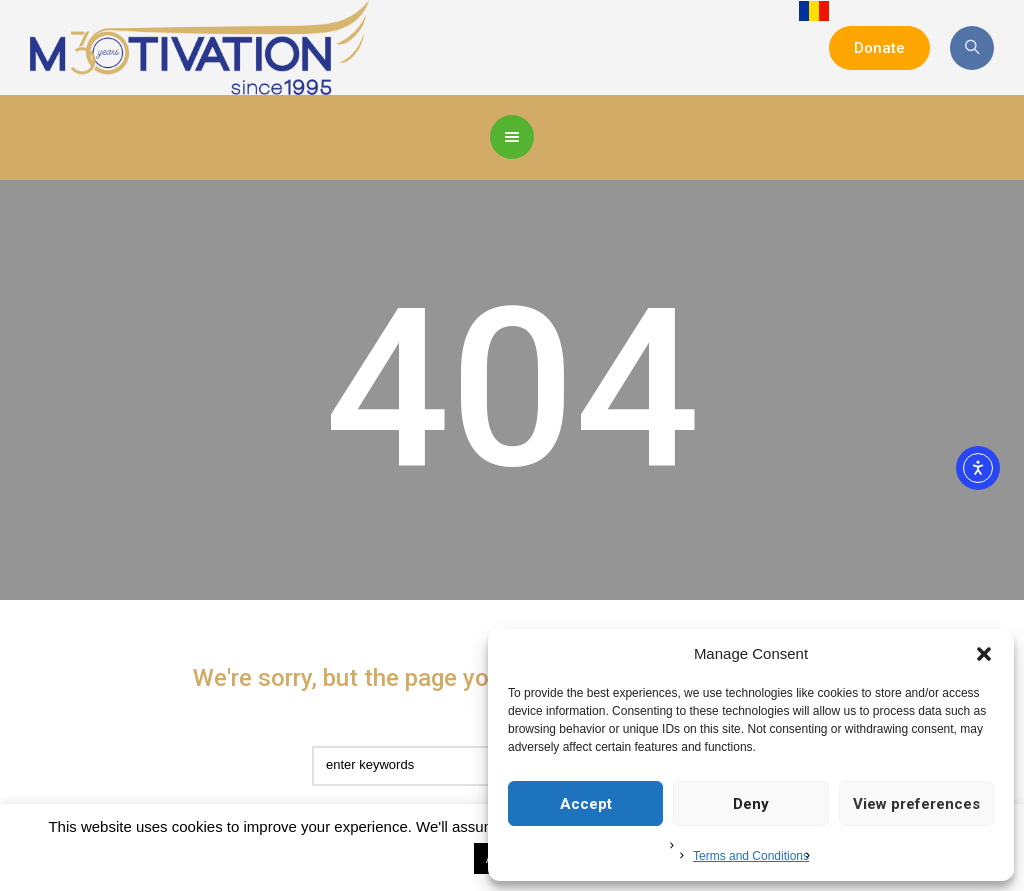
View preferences (916, 804)
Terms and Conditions (751, 856)
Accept (586, 804)
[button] (984, 654)
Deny (751, 804)
